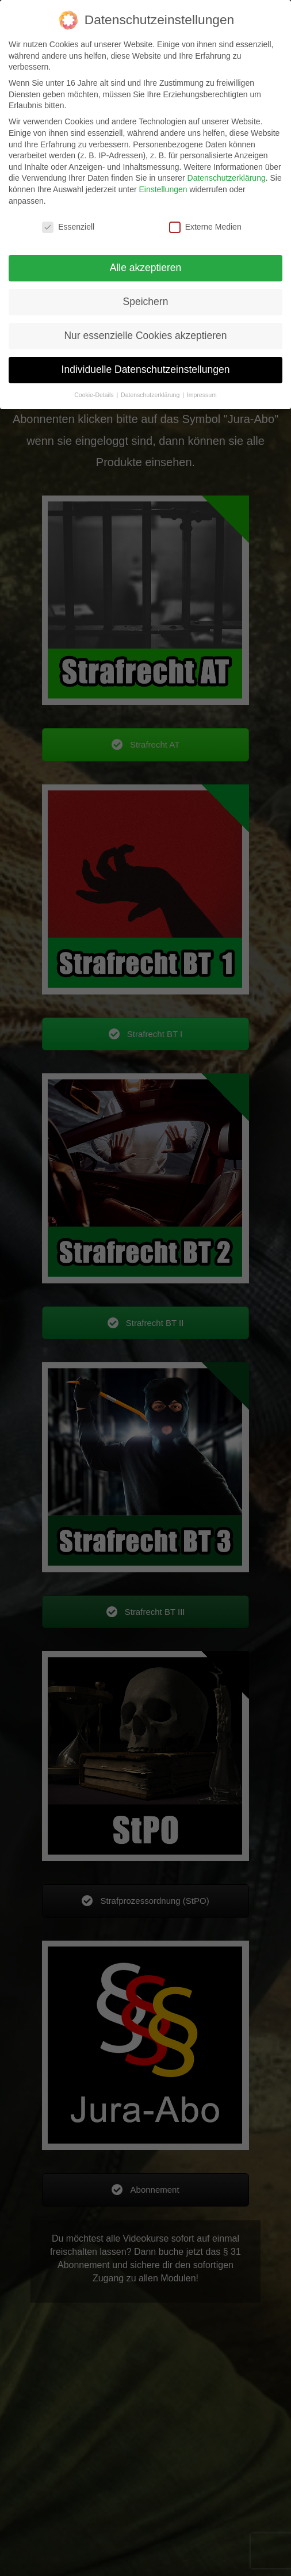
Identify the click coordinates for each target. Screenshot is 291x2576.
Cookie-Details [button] (94, 394)
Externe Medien (205, 227)
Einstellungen (163, 189)
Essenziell (68, 227)
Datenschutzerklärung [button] (151, 394)
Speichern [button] (146, 301)
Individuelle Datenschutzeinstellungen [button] (146, 369)
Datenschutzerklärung (226, 177)
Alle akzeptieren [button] (146, 267)
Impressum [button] (202, 394)
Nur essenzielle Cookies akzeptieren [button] (145, 335)
